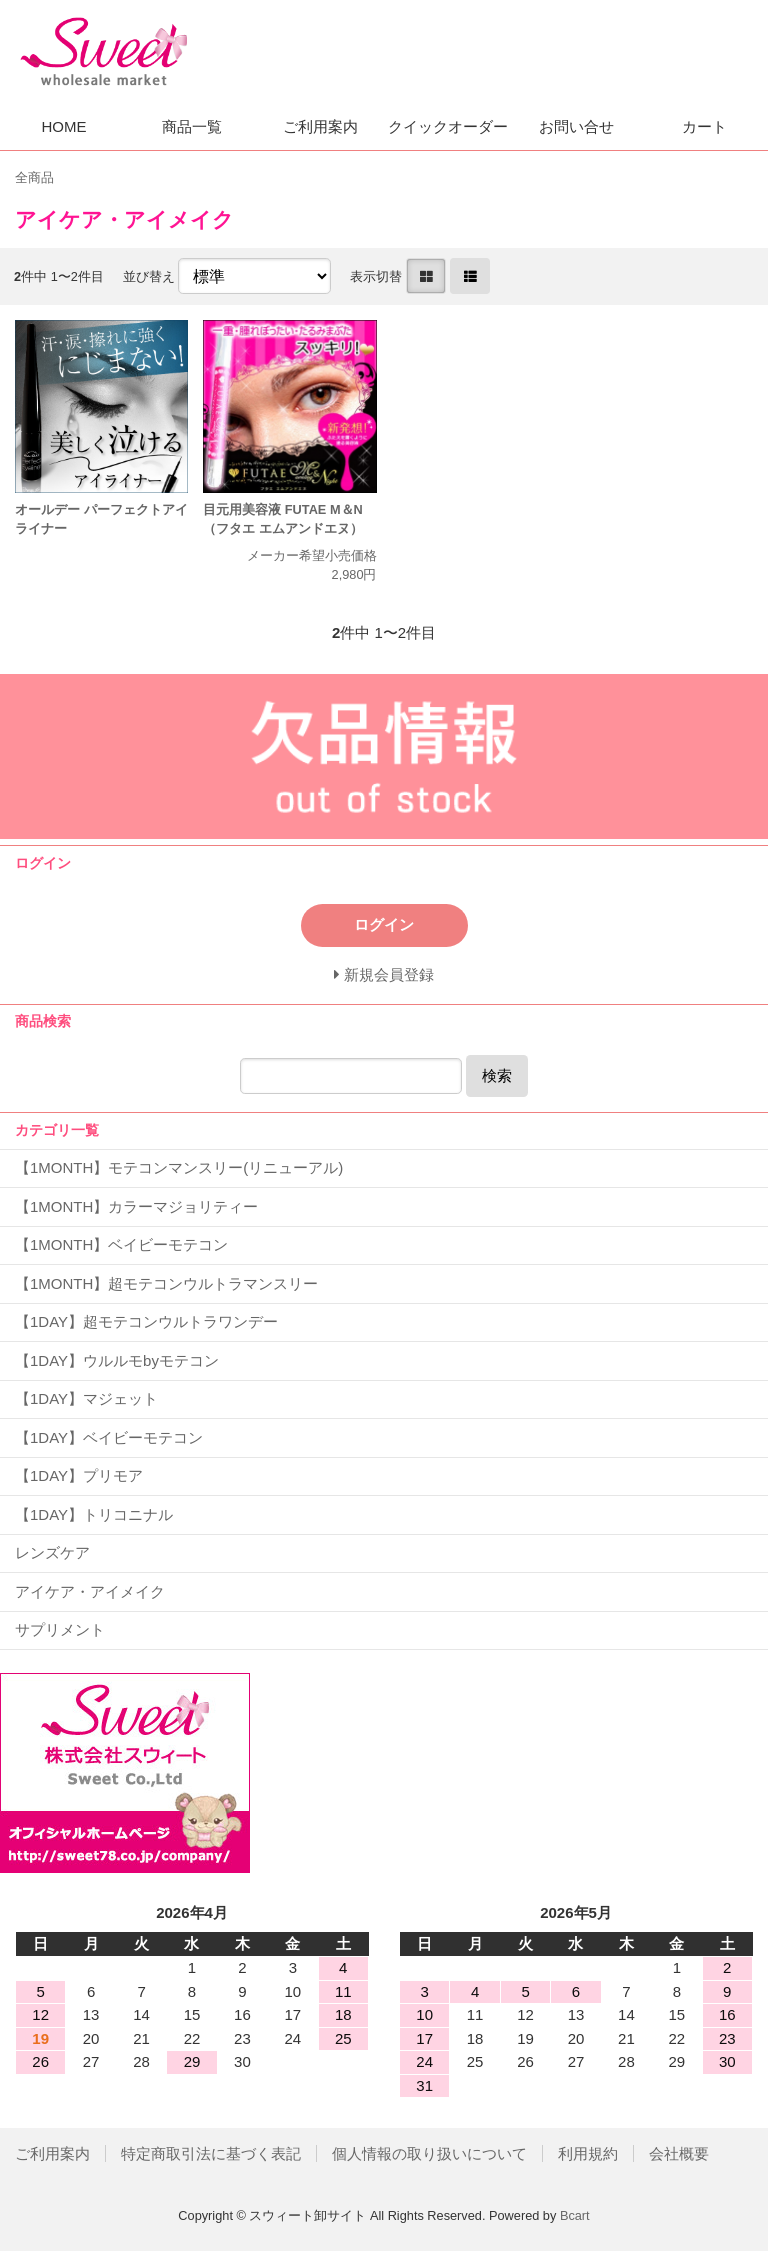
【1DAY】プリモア (79, 1475)
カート (704, 126)
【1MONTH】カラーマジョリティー (136, 1206)
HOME (64, 126)
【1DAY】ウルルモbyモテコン (117, 1360)
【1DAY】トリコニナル (94, 1514)
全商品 (34, 177)
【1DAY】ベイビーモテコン (109, 1437)
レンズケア (52, 1552)
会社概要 (679, 2153)
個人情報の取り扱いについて (429, 2153)
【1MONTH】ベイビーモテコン (121, 1244)
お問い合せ (576, 126)
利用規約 (588, 2153)
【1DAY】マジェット (86, 1398)
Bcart (575, 2215)
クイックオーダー (448, 126)
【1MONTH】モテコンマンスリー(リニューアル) (179, 1167)
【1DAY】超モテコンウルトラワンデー (146, 1321)
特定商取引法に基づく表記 (211, 2153)
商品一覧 (192, 126)
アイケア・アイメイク (90, 1591)
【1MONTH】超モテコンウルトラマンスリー (166, 1283)
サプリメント (60, 1629)
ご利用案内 (320, 126)
